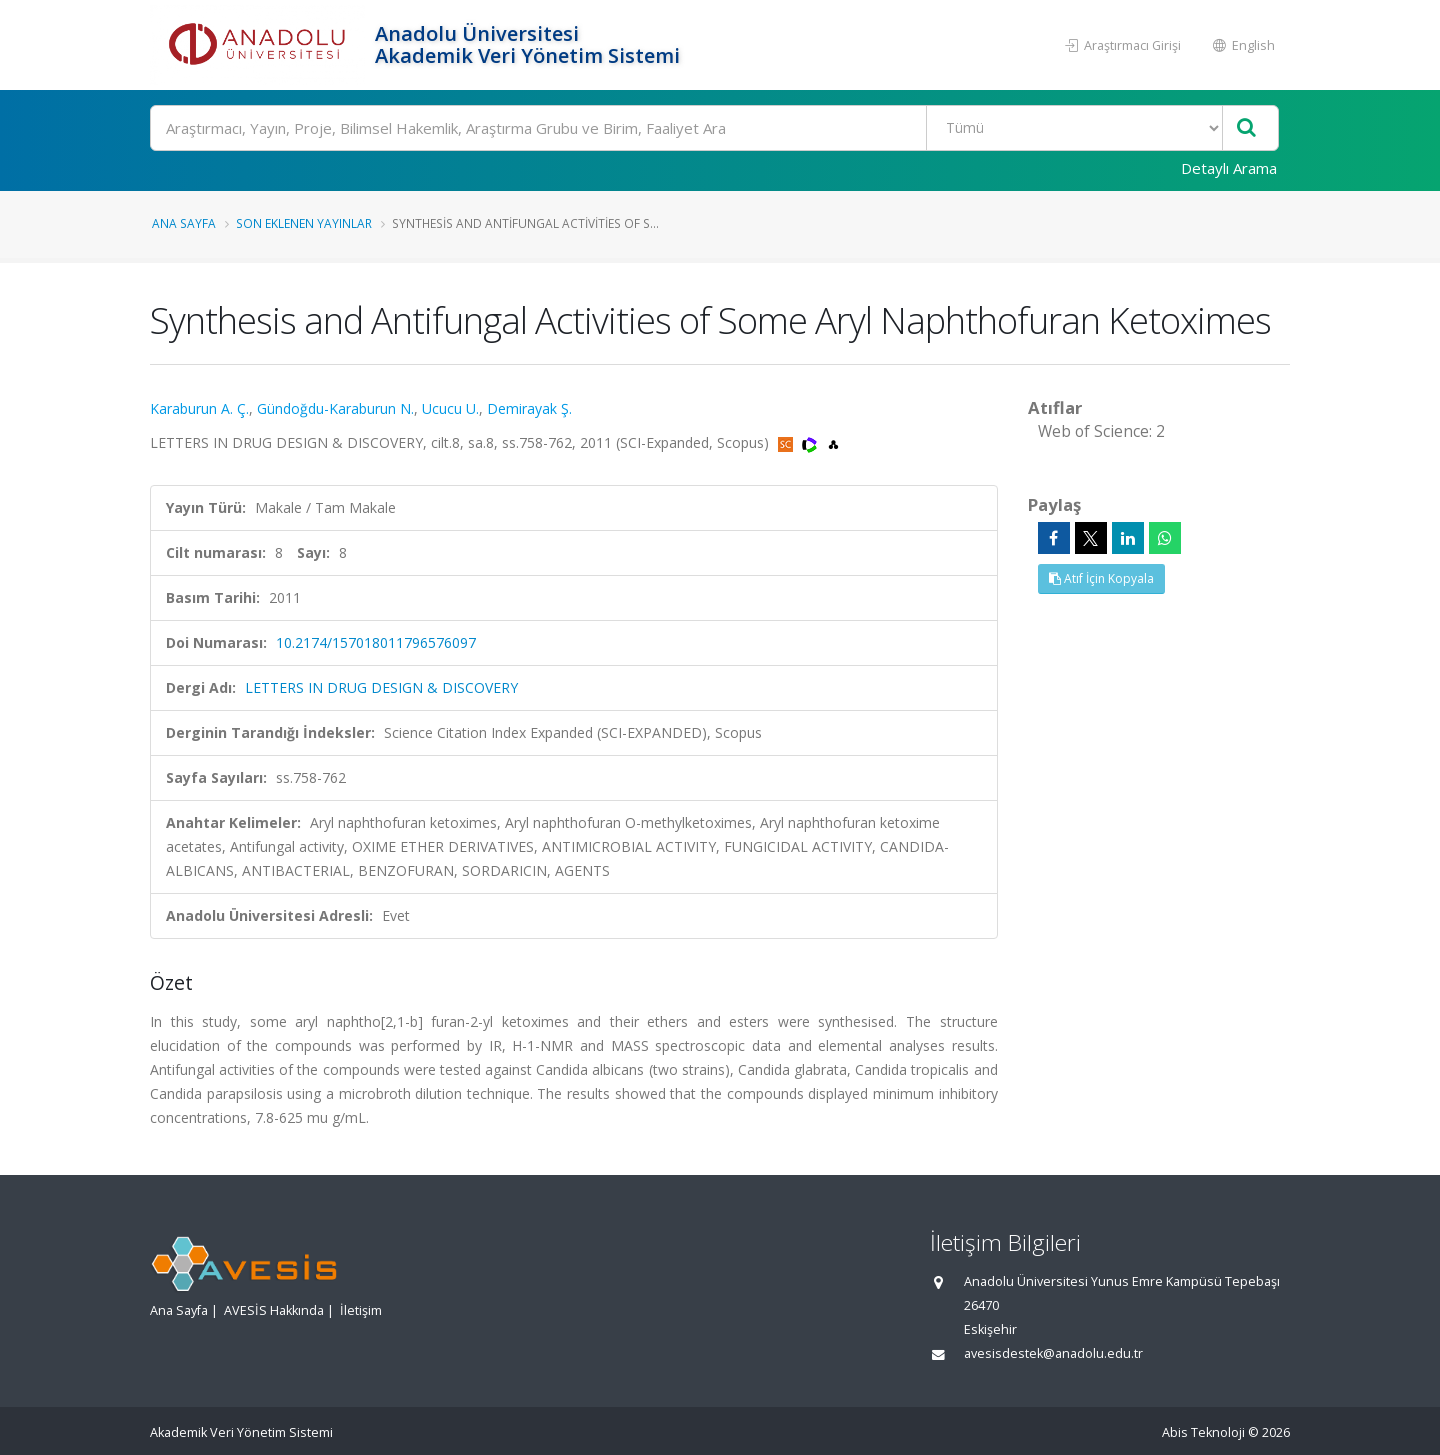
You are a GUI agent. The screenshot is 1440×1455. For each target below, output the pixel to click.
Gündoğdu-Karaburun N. (335, 408)
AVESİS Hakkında (274, 1310)
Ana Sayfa (184, 223)
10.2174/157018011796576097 (376, 642)
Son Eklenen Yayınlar (304, 223)
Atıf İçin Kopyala (1101, 578)
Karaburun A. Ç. (199, 408)
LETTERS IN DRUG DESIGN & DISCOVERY (381, 687)
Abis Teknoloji (1203, 1432)
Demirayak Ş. (529, 408)
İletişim (361, 1310)
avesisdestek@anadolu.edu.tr (1053, 1353)
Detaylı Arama (1229, 168)
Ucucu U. (450, 408)
